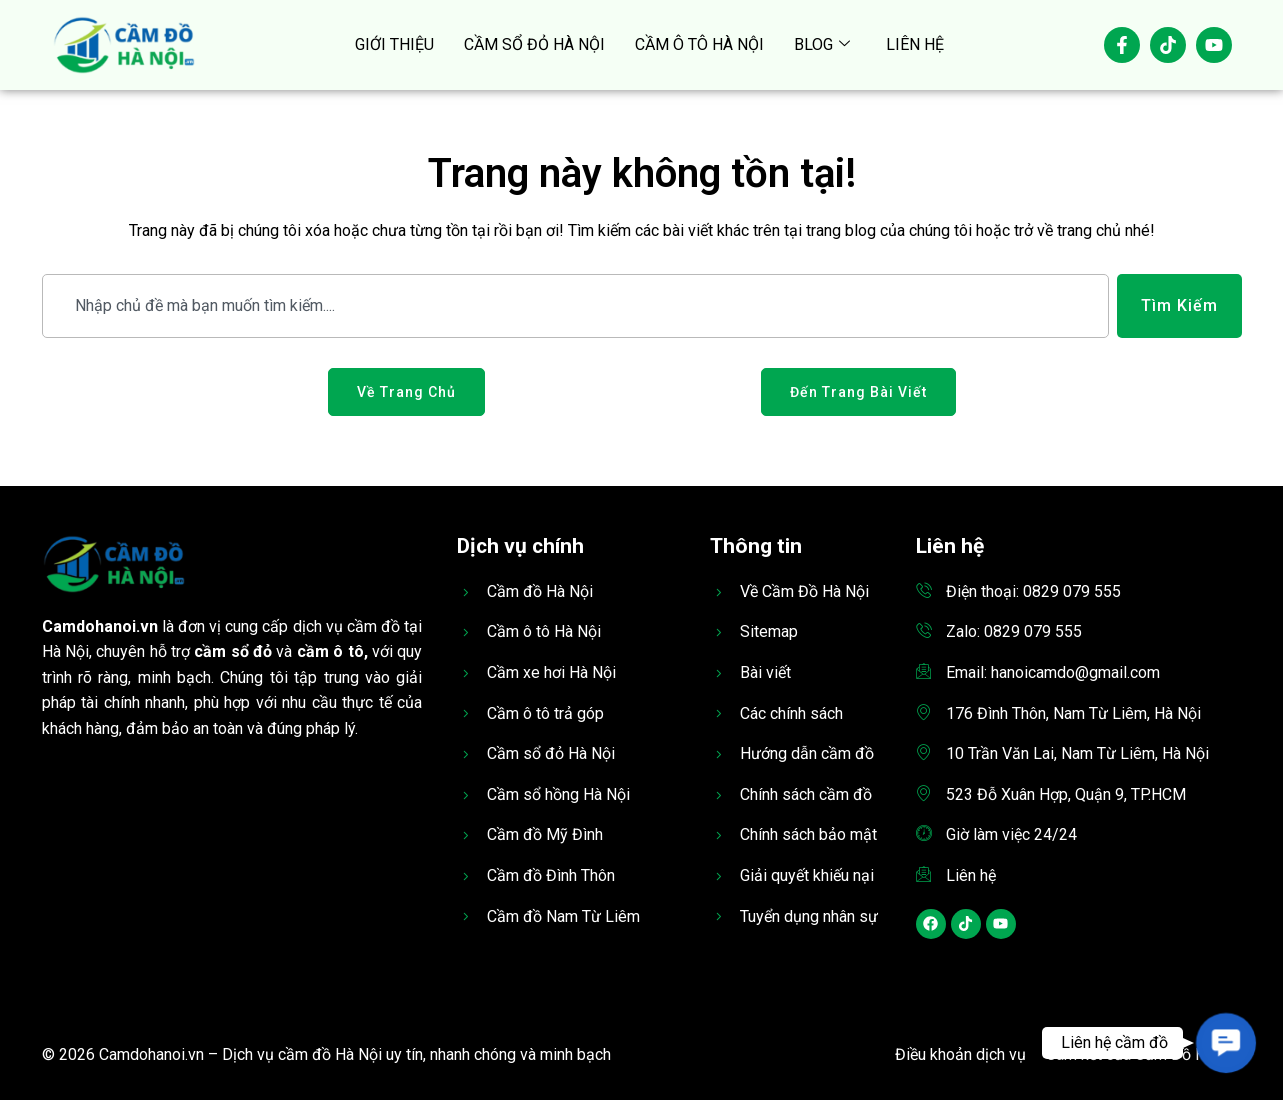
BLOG (822, 45)
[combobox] (575, 306)
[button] (1225, 1042)
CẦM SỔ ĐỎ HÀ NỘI (534, 44)
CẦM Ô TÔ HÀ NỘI (699, 44)
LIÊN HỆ (915, 44)
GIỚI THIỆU (394, 44)
